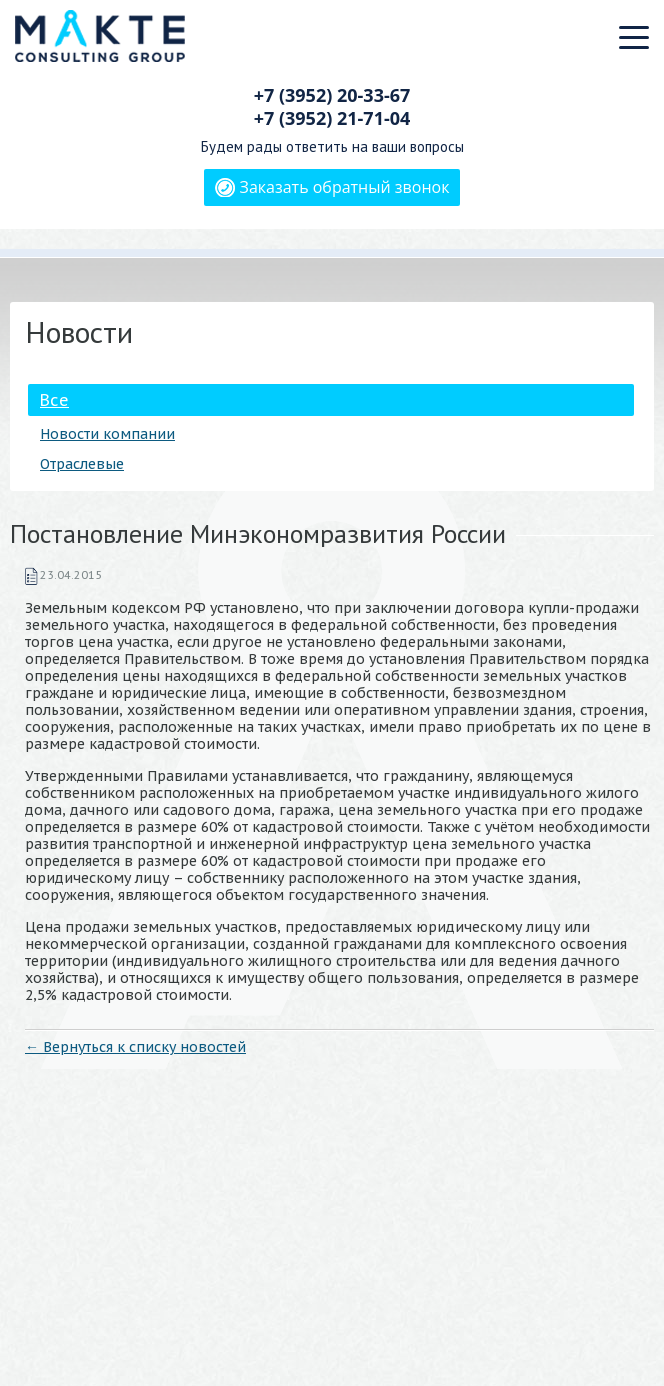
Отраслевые (82, 464)
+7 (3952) (332, 95)
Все (54, 400)
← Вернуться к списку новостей (135, 1047)
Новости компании (107, 434)
